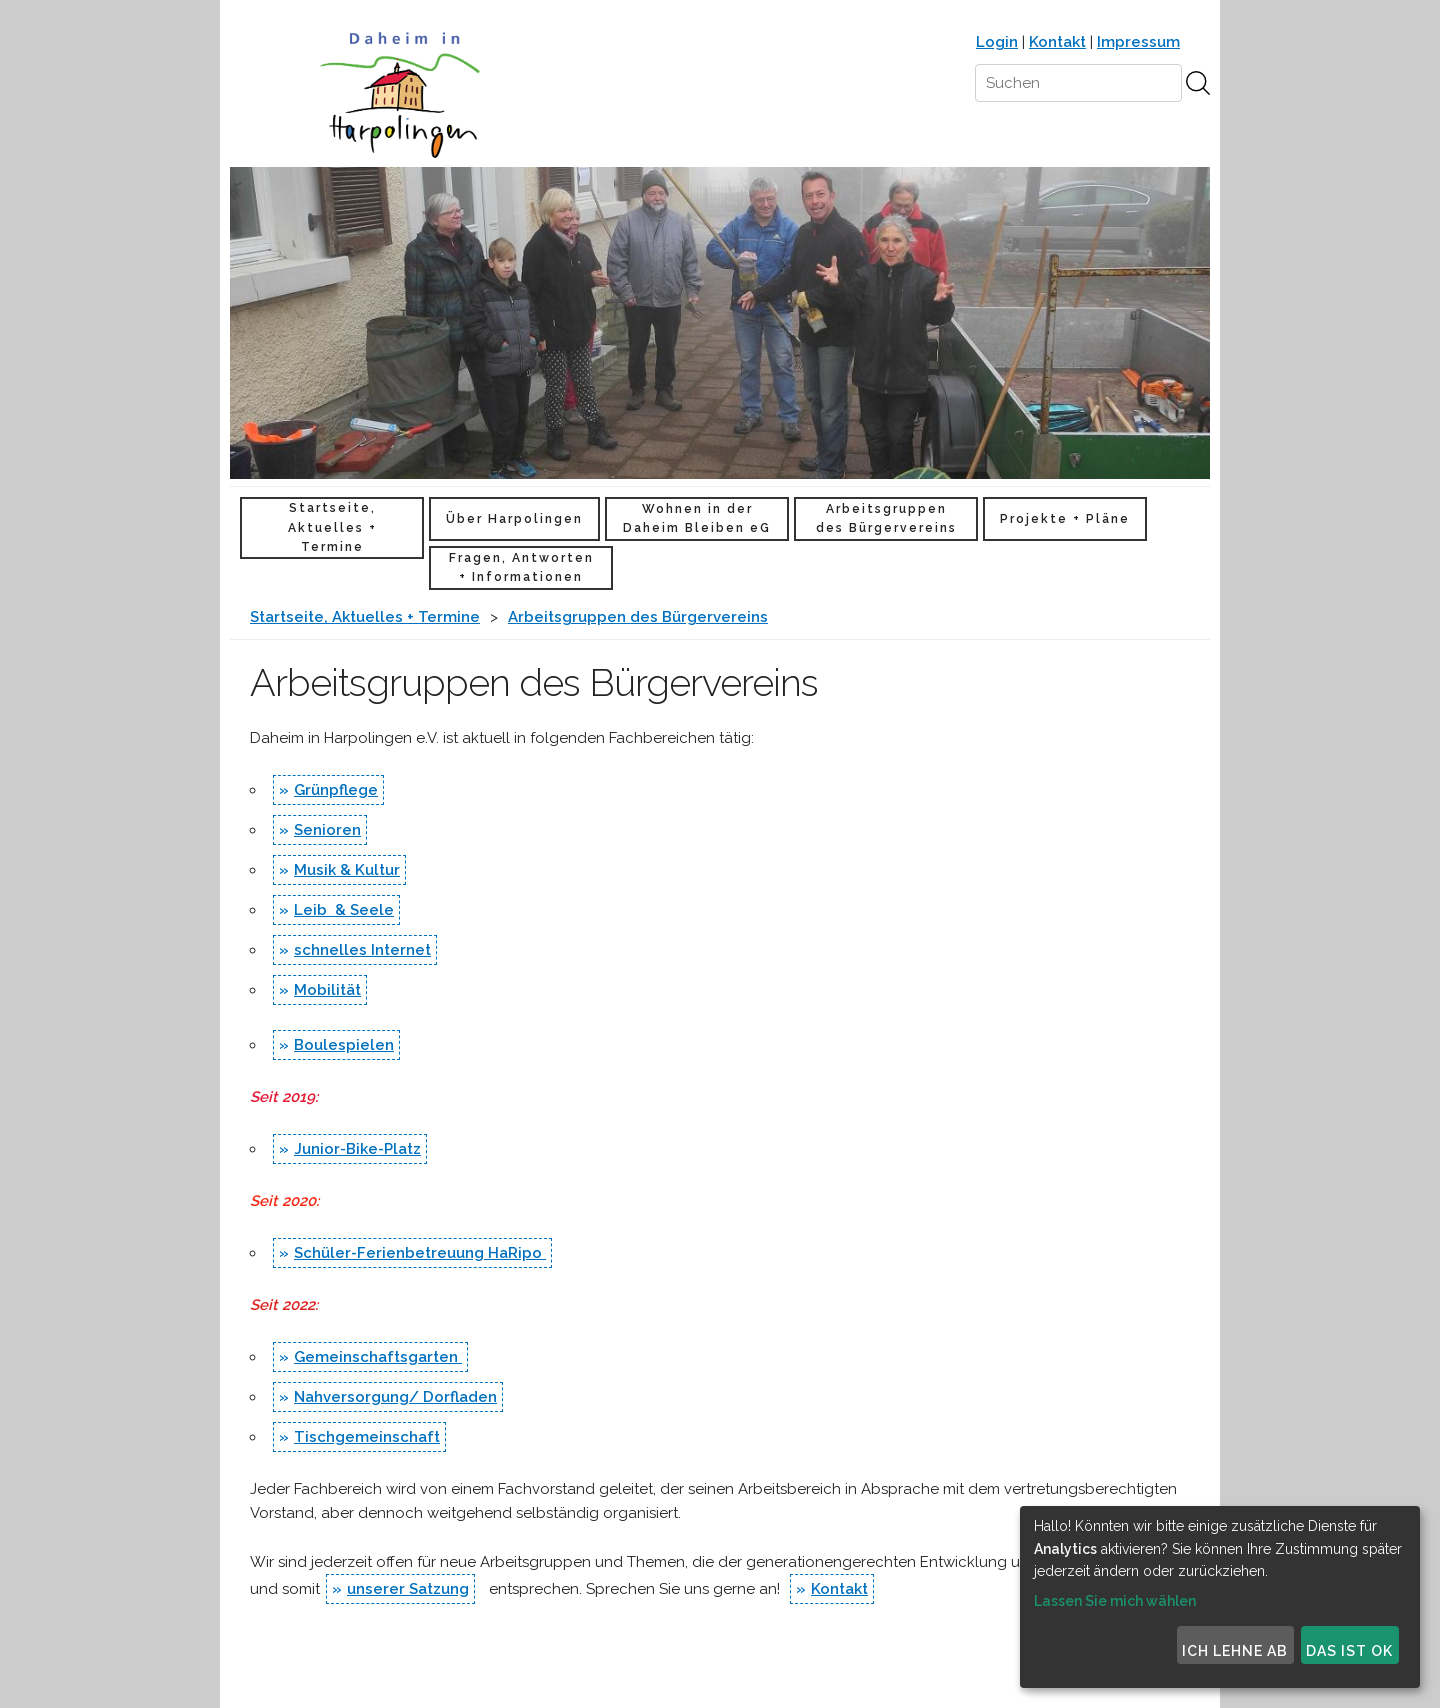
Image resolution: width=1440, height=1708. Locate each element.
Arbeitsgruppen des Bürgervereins (886, 518)
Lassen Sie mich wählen (1115, 1601)
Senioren (327, 830)
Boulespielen (344, 1045)
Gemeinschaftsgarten (378, 1357)
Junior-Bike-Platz (357, 1149)
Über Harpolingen (514, 519)
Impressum (1138, 42)
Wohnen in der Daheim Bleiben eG (697, 518)
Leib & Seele (344, 910)
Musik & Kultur (347, 870)
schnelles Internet (362, 950)
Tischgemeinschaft (367, 1437)
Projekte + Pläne (1065, 519)
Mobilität (327, 990)
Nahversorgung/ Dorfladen (395, 1397)
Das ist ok (1349, 1651)
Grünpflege (336, 790)
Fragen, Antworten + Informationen (521, 567)
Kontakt (1057, 42)
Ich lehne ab (1235, 1651)
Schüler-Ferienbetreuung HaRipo (420, 1253)
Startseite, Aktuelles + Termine (332, 527)
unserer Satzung (408, 1589)
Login (997, 42)
